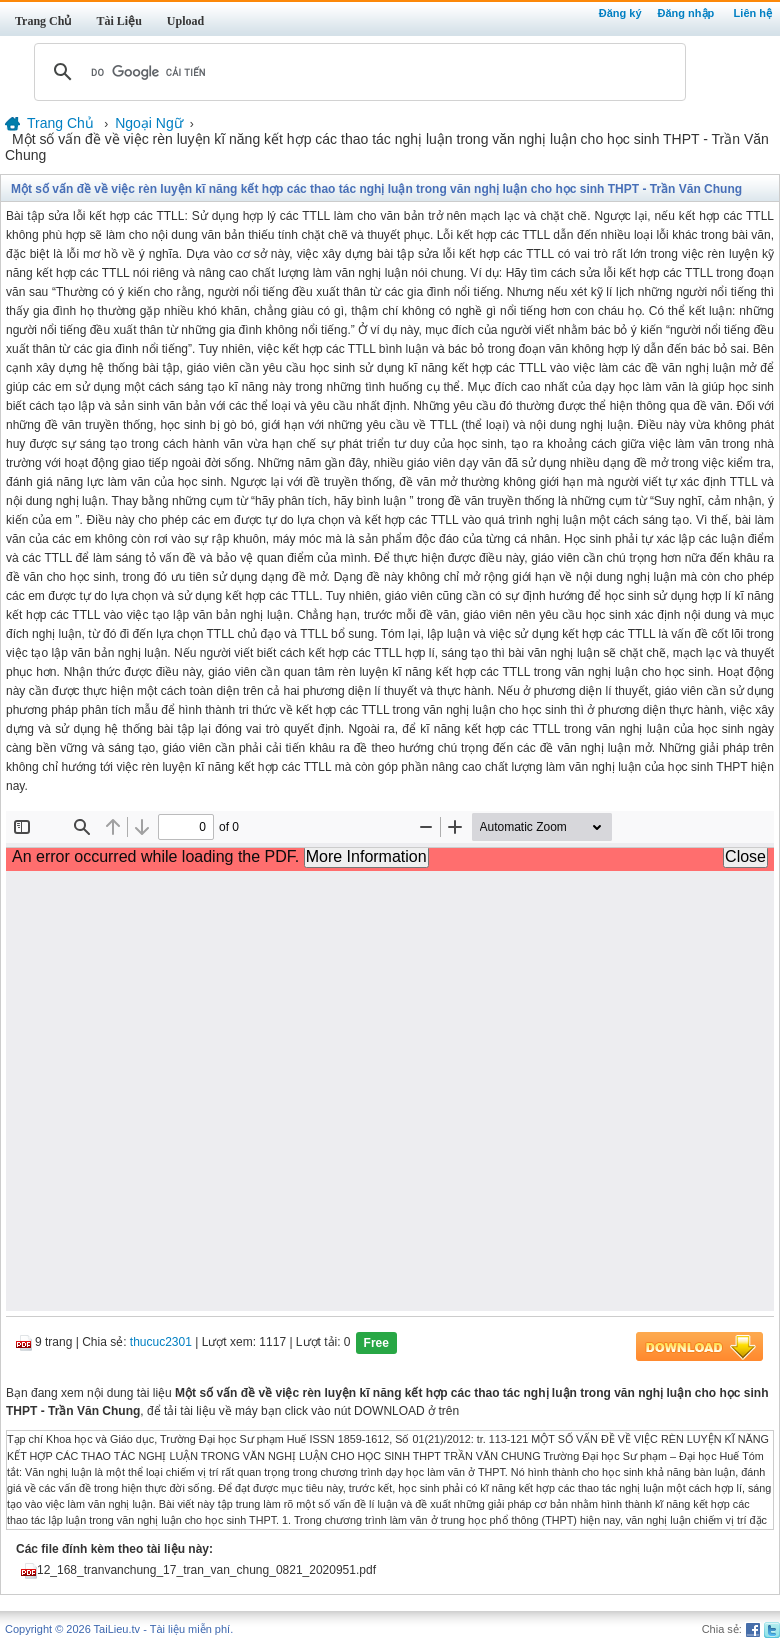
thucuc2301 (161, 1343)
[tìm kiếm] (357, 72)
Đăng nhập (686, 13)
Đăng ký (620, 13)
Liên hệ (753, 13)
